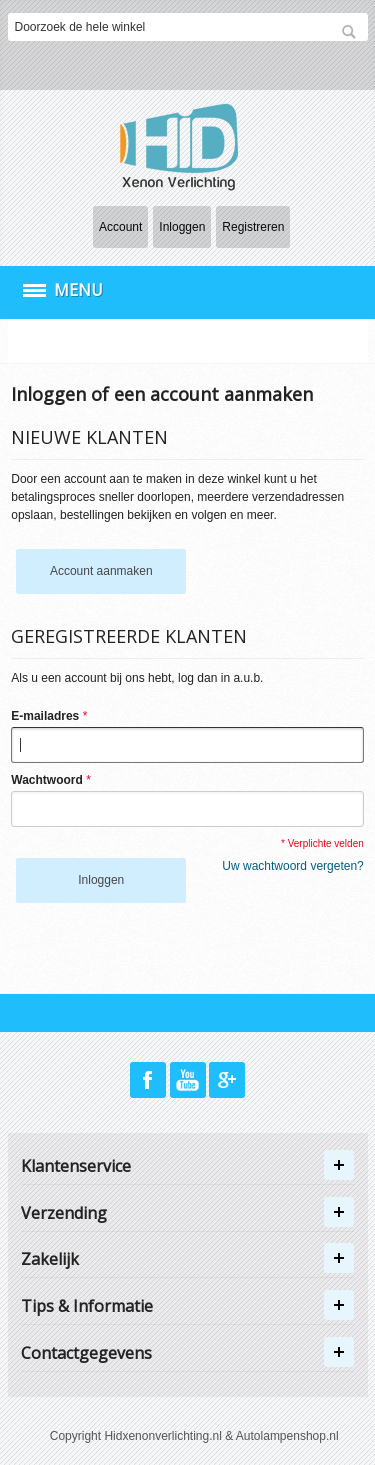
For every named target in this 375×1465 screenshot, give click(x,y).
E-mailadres (45, 716)
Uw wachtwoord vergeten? (292, 866)
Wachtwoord (47, 780)
